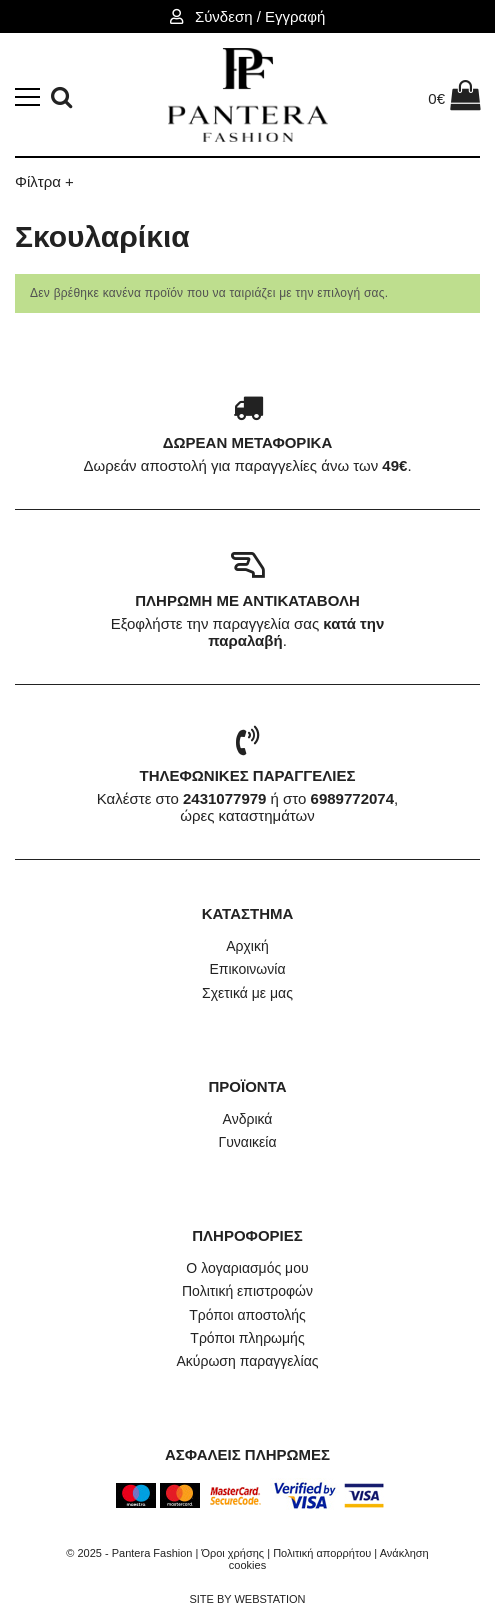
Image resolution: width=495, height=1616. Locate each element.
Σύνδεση (226, 16)
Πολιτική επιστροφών (247, 1291)
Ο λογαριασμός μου (247, 1268)
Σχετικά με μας (247, 993)
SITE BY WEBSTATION (247, 1599)
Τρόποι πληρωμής (247, 1338)
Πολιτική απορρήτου (322, 1553)
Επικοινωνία (248, 969)
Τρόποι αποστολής (247, 1315)
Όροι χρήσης (232, 1553)
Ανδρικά (248, 1119)
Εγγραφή (295, 16)
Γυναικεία (247, 1142)
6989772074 (352, 798)
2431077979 (224, 798)
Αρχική (247, 946)
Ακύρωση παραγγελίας (247, 1361)
